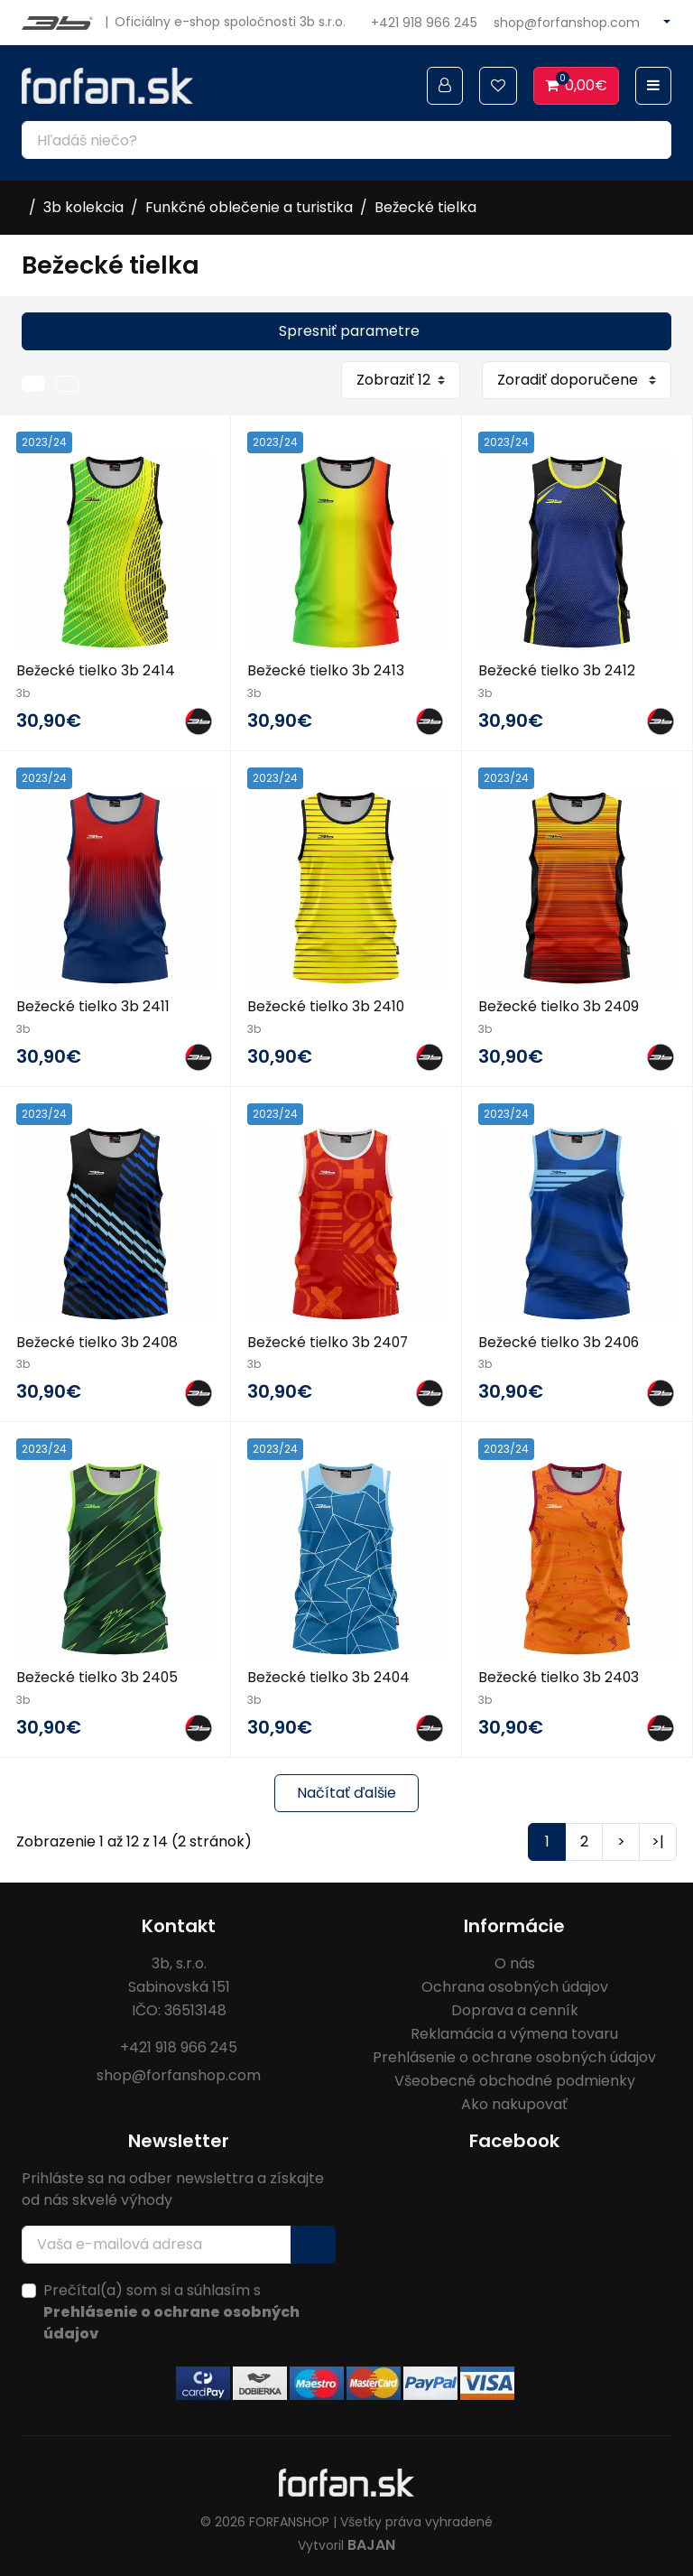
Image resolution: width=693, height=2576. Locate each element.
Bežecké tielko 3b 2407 (329, 1340)
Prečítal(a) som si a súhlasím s (171, 2310)
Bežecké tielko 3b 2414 (96, 670)
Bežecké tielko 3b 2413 (326, 670)
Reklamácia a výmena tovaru (514, 2032)
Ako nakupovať (514, 2102)
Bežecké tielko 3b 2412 (557, 670)
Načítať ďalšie (346, 1791)
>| (657, 1839)
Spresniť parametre (349, 331)
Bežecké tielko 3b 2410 (326, 1005)
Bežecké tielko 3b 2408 (98, 1340)
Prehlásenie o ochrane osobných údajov (514, 2055)
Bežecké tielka (425, 207)
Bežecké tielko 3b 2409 (559, 1005)
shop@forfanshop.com (567, 23)
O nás (514, 1961)
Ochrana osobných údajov (514, 1985)
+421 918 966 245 (424, 23)
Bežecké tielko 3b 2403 (559, 1676)
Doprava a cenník (514, 2008)
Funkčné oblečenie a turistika (249, 207)
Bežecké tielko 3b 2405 (98, 1676)
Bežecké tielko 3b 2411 (93, 1005)
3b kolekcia (83, 207)
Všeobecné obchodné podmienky (514, 2079)
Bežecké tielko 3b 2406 (560, 1340)
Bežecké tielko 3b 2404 (329, 1676)
